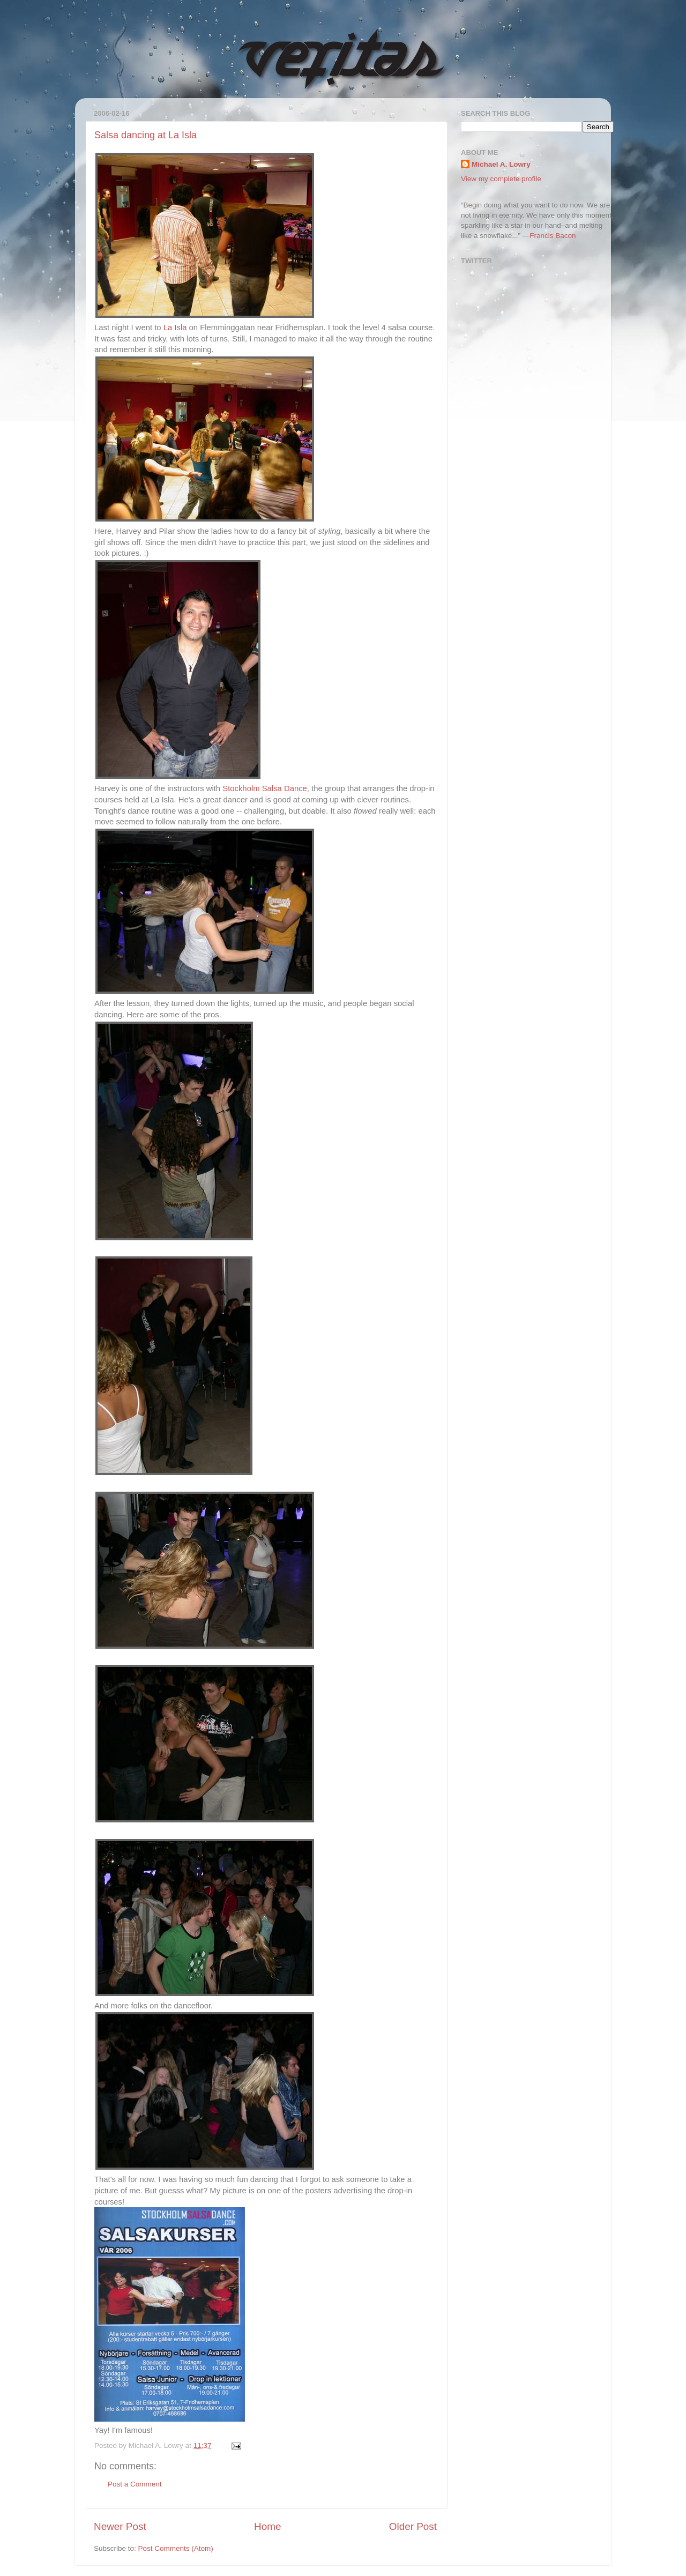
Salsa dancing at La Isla (145, 135)
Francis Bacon (553, 236)
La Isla (175, 327)
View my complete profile (501, 179)
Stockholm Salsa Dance (264, 788)
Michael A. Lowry (501, 164)
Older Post (413, 2526)
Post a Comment (135, 2484)
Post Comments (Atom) (175, 2548)
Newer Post (120, 2526)
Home (267, 2526)
